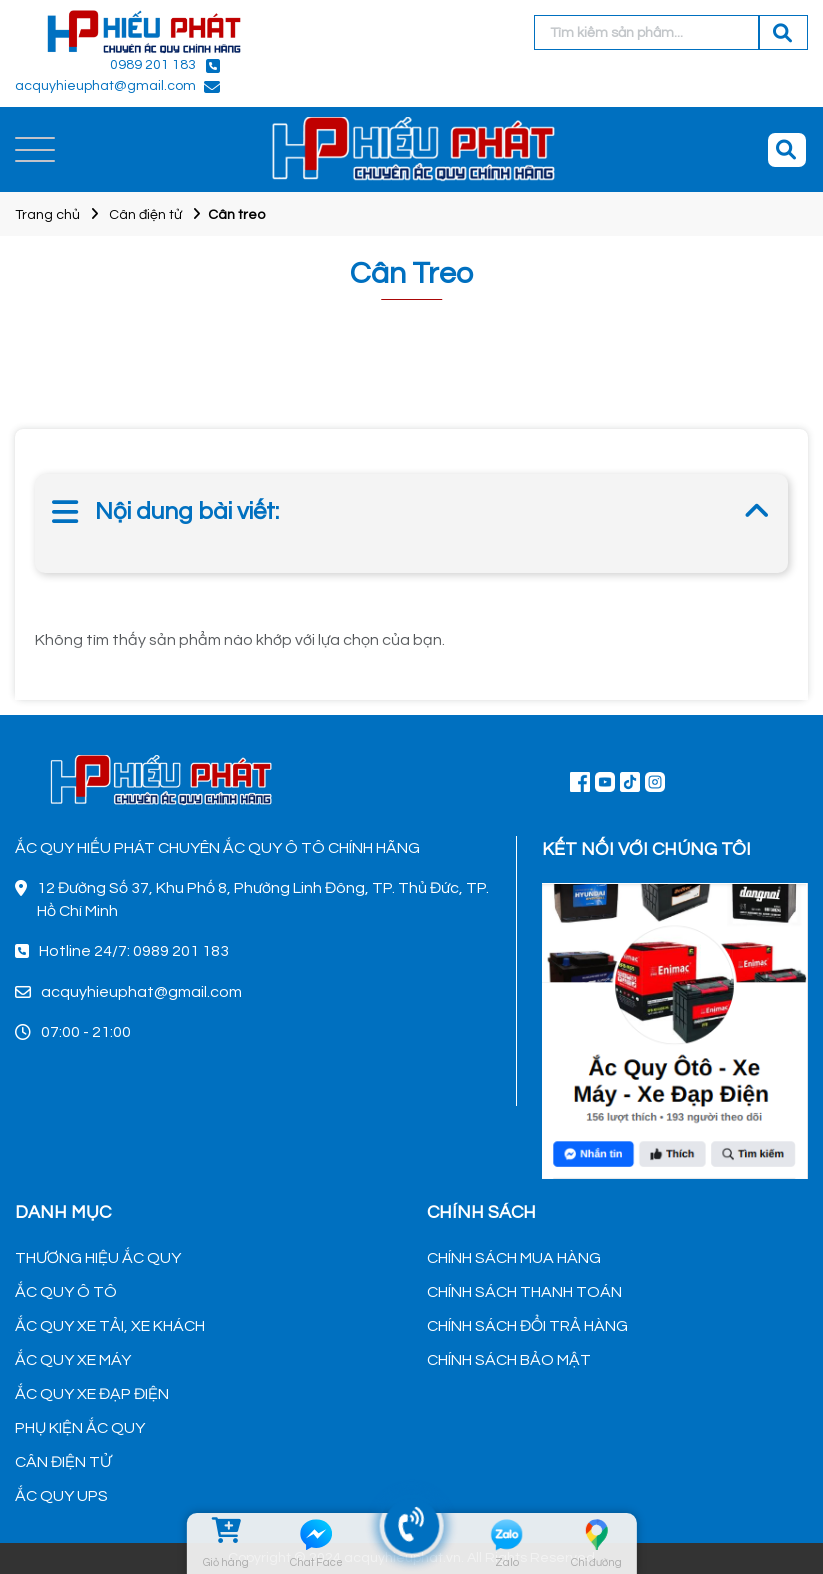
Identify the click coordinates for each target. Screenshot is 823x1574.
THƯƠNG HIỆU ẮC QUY (98, 1258)
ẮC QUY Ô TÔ (66, 1292)
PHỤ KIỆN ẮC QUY (80, 1428)
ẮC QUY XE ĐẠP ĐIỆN (92, 1394)
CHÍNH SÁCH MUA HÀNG (514, 1258)
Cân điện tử (145, 215)
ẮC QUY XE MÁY (73, 1360)
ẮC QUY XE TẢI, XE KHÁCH (110, 1326)
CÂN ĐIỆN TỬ (63, 1462)
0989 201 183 (153, 65)
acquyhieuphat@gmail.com (105, 86)
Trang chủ (47, 215)
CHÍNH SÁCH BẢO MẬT (509, 1360)
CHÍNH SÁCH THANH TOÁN (524, 1292)
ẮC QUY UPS (61, 1496)
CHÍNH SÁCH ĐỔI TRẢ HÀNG (527, 1326)
